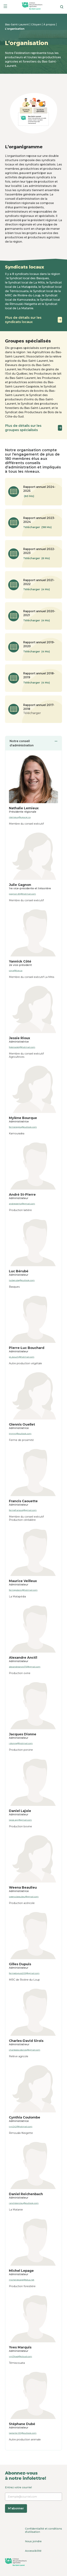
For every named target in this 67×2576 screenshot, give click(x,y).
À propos (49, 24)
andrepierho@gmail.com (22, 1203)
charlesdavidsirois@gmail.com (24, 2050)
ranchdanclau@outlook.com (24, 2203)
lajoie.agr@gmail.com (20, 1820)
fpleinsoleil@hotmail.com (22, 1047)
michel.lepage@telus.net (21, 2280)
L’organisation (14, 28)
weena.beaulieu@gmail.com (24, 1896)
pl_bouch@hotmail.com (21, 1357)
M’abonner (16, 2508)
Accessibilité (33, 2550)
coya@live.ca (15, 970)
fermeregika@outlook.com (23, 1127)
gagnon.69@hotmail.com (22, 894)
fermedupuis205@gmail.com (24, 1973)
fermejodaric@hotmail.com (23, 1590)
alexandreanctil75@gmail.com (24, 1666)
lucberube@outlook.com (22, 1280)
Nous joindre (33, 2541)
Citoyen (36, 24)
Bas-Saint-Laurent (17, 24)
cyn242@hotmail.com (20, 2126)
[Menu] (5, 7)
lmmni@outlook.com (20, 1433)
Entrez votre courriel (33, 2499)
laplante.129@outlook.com (22, 2433)
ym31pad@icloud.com (20, 2356)
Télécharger (39, 527)
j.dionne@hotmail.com (21, 1743)
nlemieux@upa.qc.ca (20, 817)
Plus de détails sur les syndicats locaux (33, 320)
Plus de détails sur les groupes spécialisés (33, 428)
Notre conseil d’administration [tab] (33, 743)
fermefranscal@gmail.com (23, 1510)
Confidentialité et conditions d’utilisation (43, 2530)
